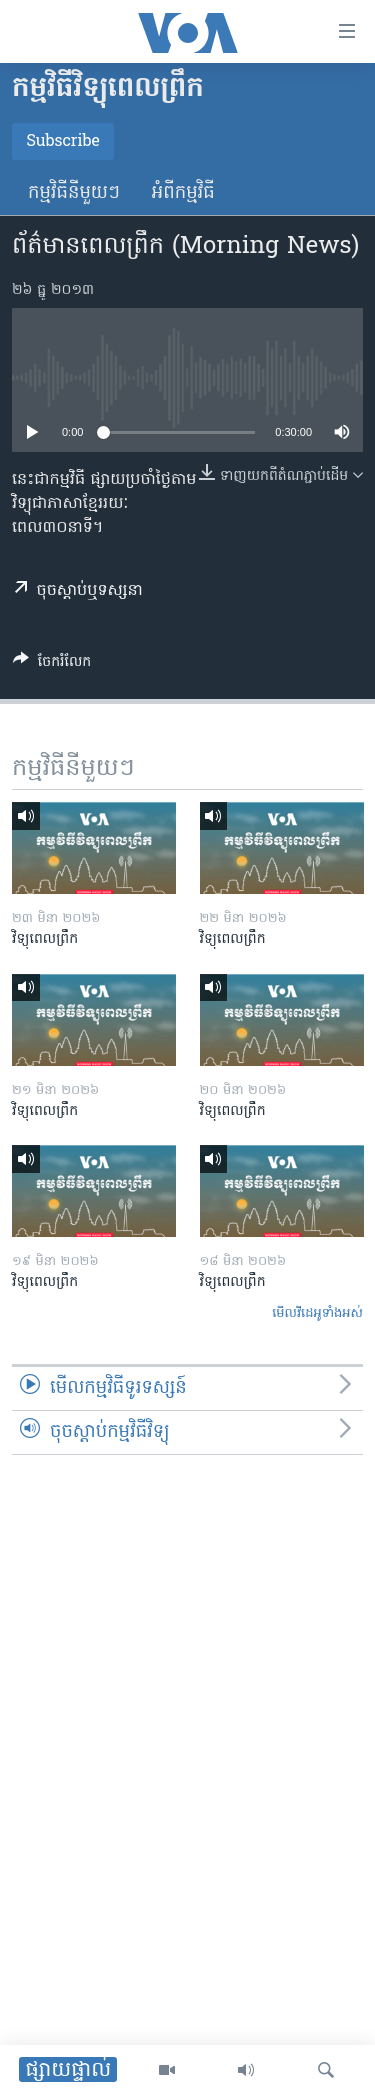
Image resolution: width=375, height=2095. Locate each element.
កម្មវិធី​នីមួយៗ (74, 193)
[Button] (52, 665)
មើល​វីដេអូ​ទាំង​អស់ (317, 1313)
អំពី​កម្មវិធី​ (183, 193)
